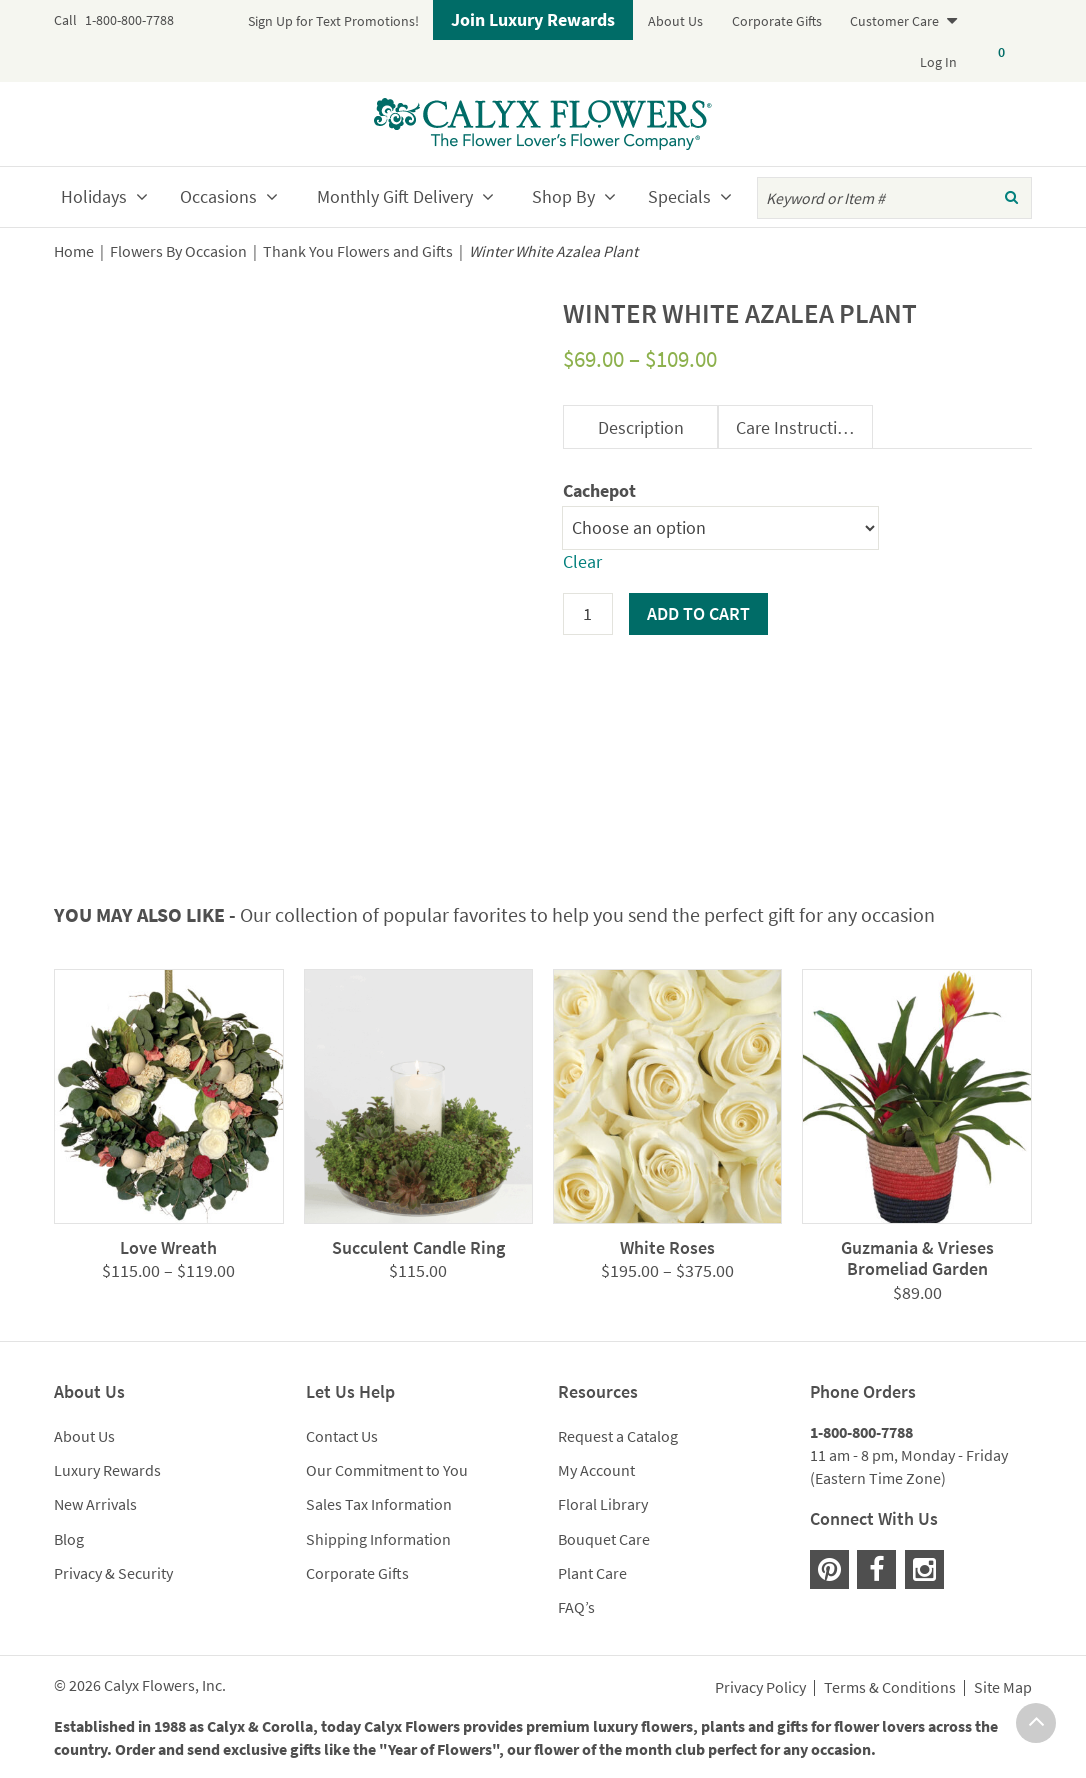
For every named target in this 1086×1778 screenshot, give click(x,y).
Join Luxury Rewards (533, 19)
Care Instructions (800, 427)
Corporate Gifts (777, 21)
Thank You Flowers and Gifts (358, 251)
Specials (679, 196)
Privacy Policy (760, 1688)
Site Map (1003, 1688)
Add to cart (698, 613)
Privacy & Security (113, 1573)
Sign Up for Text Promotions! (333, 21)
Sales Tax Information (379, 1504)
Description (641, 427)
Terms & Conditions (890, 1688)
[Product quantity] (588, 614)
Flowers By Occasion (178, 251)
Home (74, 251)
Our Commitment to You (387, 1470)
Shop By (563, 196)
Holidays (94, 196)
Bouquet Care (604, 1539)
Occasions (218, 196)
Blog (69, 1539)
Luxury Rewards (107, 1470)
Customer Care (894, 21)
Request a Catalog (618, 1436)
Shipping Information (378, 1539)
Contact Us (342, 1436)
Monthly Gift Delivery (395, 196)
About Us (675, 21)
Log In (938, 62)
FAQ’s (576, 1607)
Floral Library (603, 1504)
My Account (596, 1470)
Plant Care (592, 1573)
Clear (582, 561)
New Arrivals (95, 1504)
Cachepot (599, 490)
